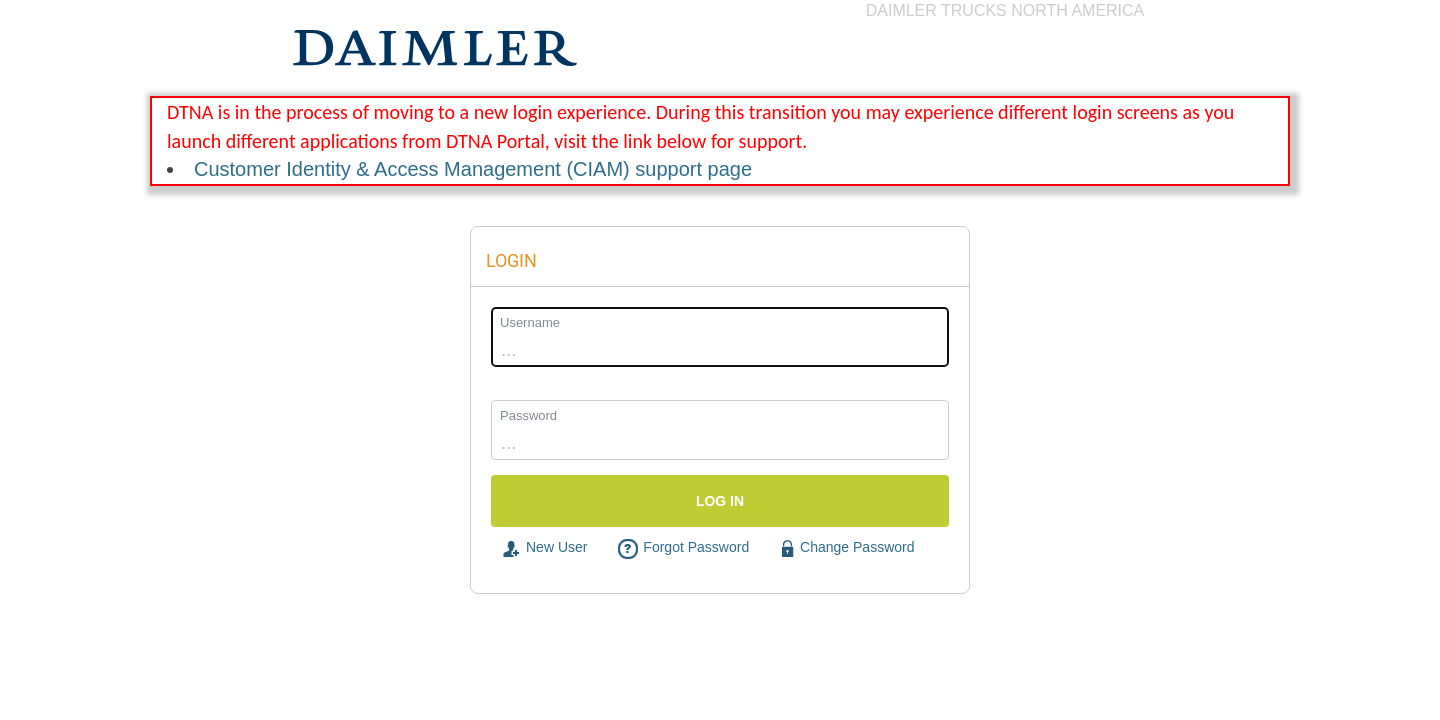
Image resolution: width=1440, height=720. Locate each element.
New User (543, 548)
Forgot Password (683, 548)
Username (530, 322)
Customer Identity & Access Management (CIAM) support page (473, 169)
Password (528, 415)
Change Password (846, 548)
